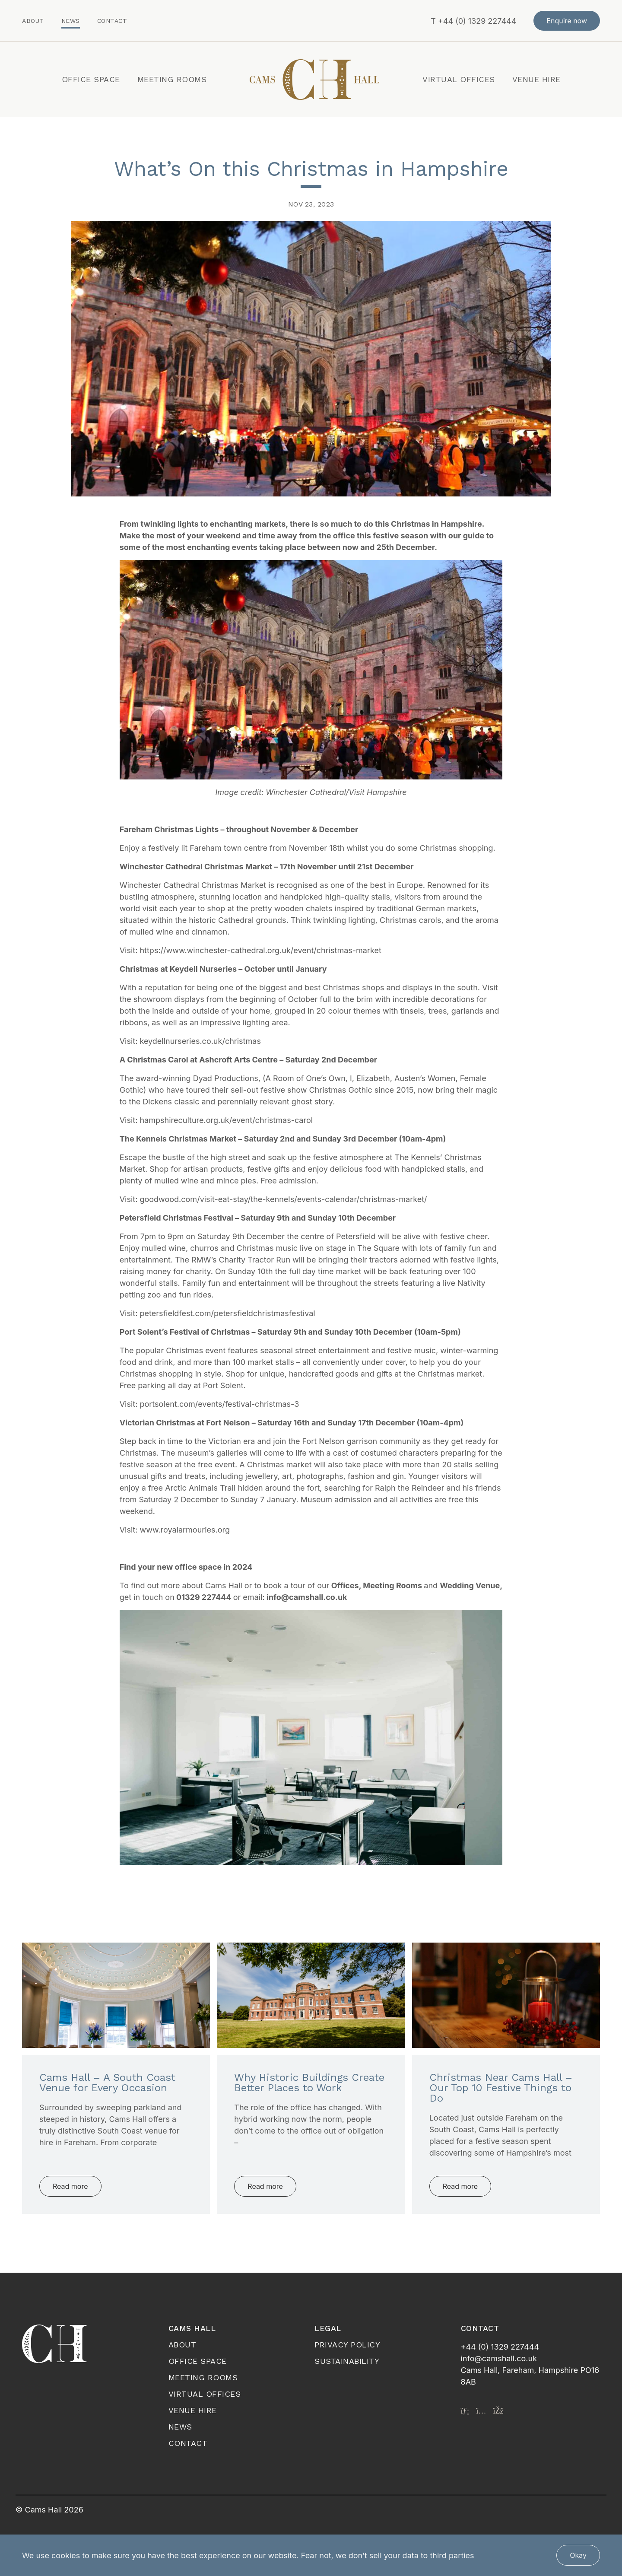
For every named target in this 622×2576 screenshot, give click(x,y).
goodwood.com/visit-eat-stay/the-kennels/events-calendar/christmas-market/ (283, 1199)
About (33, 20)
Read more (70, 2186)
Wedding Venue (470, 1585)
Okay (578, 2555)
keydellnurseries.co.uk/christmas (200, 1041)
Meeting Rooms (172, 79)
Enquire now (566, 20)
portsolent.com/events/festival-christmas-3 (219, 1404)
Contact (112, 20)
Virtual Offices (458, 79)
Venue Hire (536, 79)
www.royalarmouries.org (185, 1529)
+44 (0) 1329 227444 (477, 20)
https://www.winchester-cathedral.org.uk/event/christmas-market (260, 950)
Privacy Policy (347, 2344)
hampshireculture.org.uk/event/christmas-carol (226, 1120)
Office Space (91, 79)
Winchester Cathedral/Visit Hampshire (336, 792)
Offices (344, 1585)
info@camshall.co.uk (307, 1597)
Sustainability (346, 2361)
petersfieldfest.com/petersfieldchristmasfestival (227, 1313)
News (70, 20)
